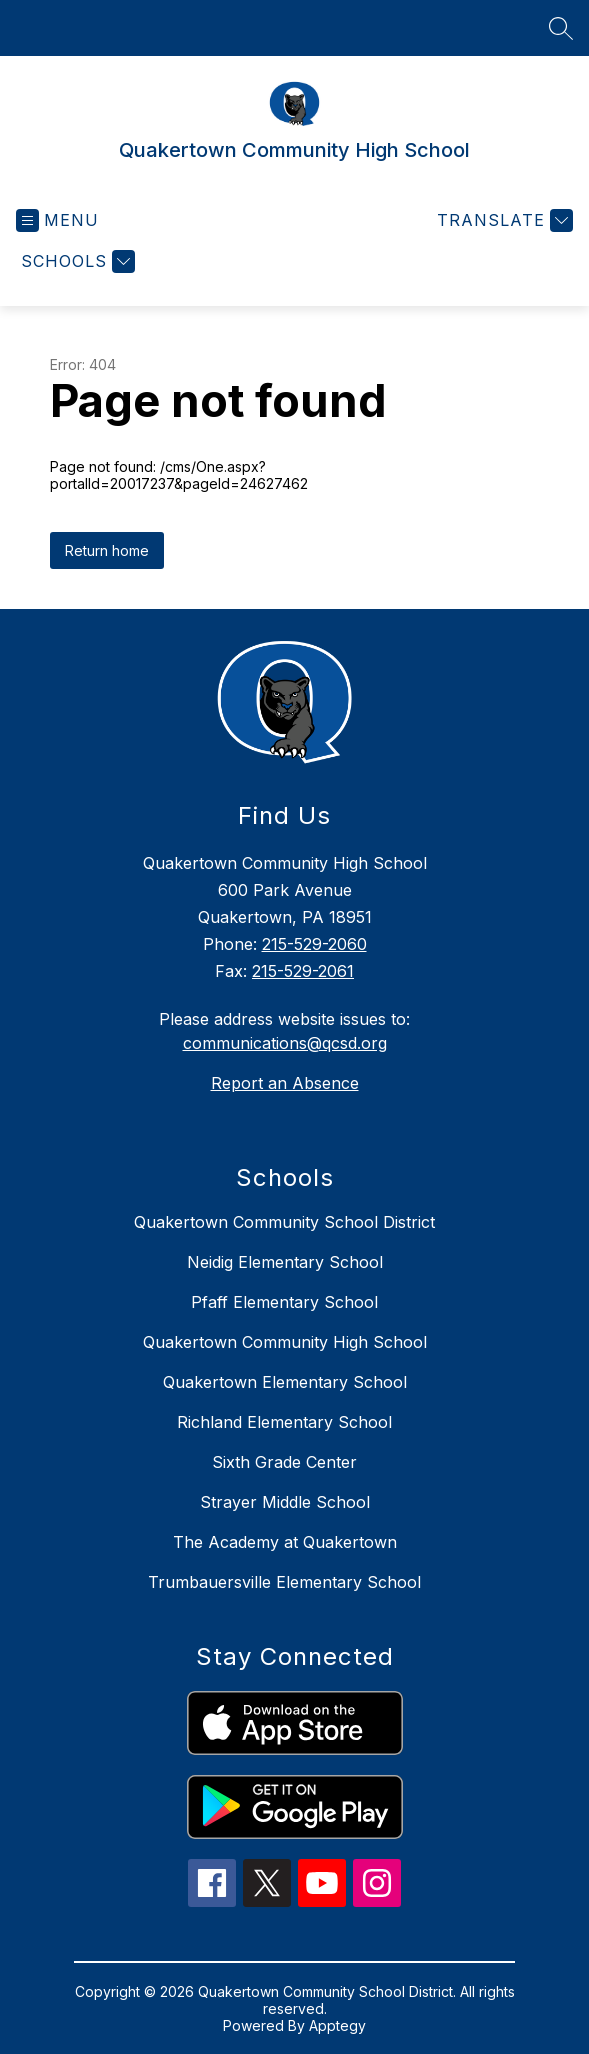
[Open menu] (57, 220)
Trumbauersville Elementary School (284, 1582)
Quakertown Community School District (284, 1222)
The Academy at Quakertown (285, 1542)
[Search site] (561, 28)
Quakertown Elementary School (285, 1382)
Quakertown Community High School (285, 1342)
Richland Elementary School (284, 1422)
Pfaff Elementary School (284, 1302)
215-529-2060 (314, 944)
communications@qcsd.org (285, 1043)
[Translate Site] (502, 220)
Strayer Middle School (285, 1502)
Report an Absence (285, 1083)
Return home (107, 550)
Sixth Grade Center (284, 1462)
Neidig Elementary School (285, 1262)
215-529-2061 (303, 971)
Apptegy (337, 2025)
